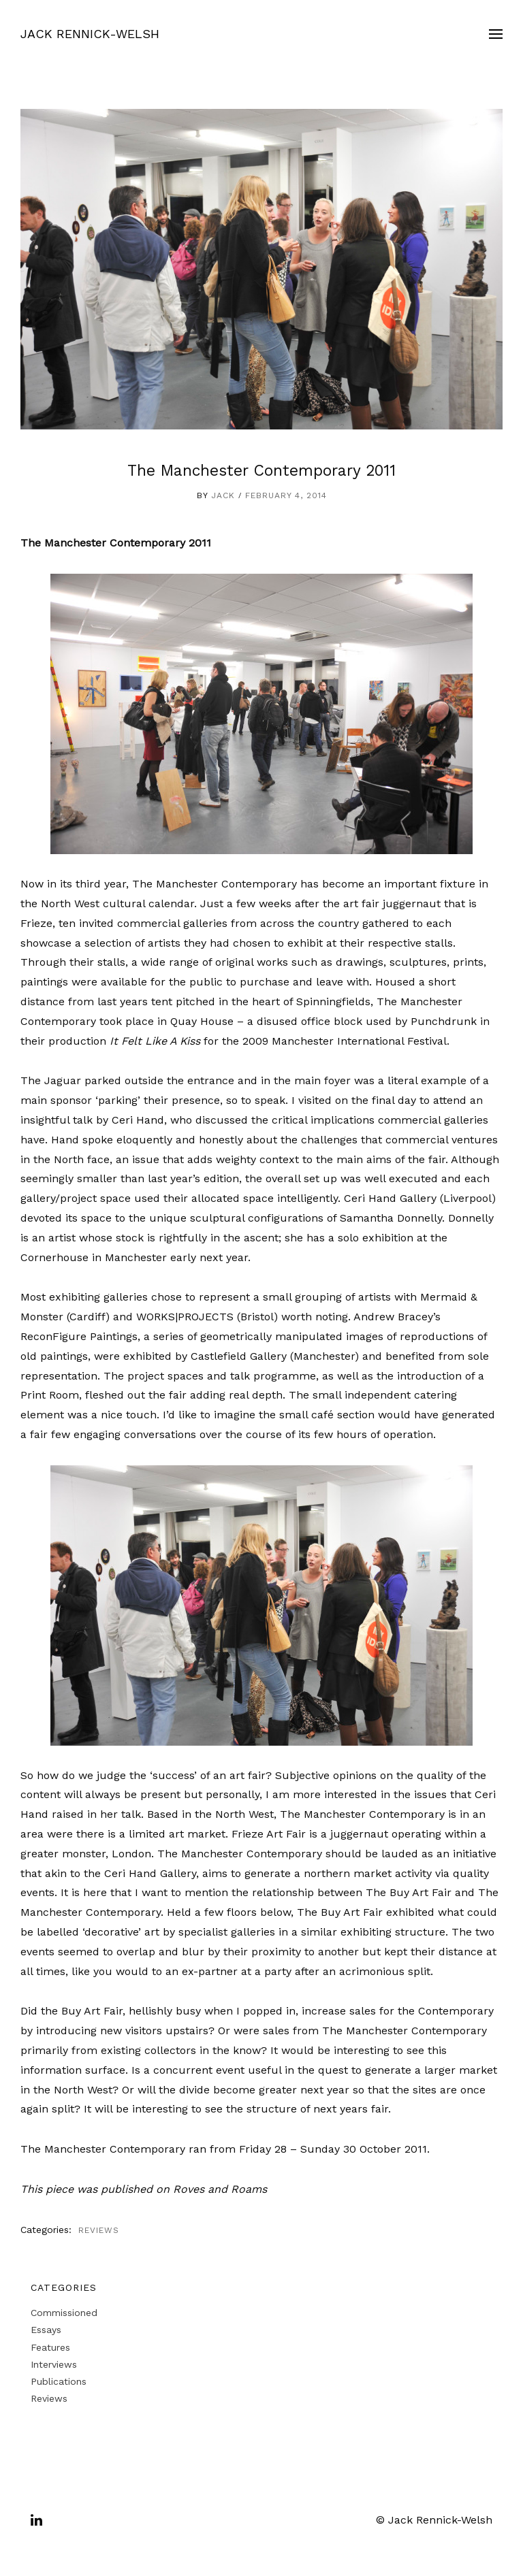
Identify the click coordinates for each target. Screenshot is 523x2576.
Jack (223, 495)
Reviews (98, 2230)
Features (50, 2347)
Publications (58, 2381)
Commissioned (64, 2312)
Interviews (54, 2364)
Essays (46, 2329)
